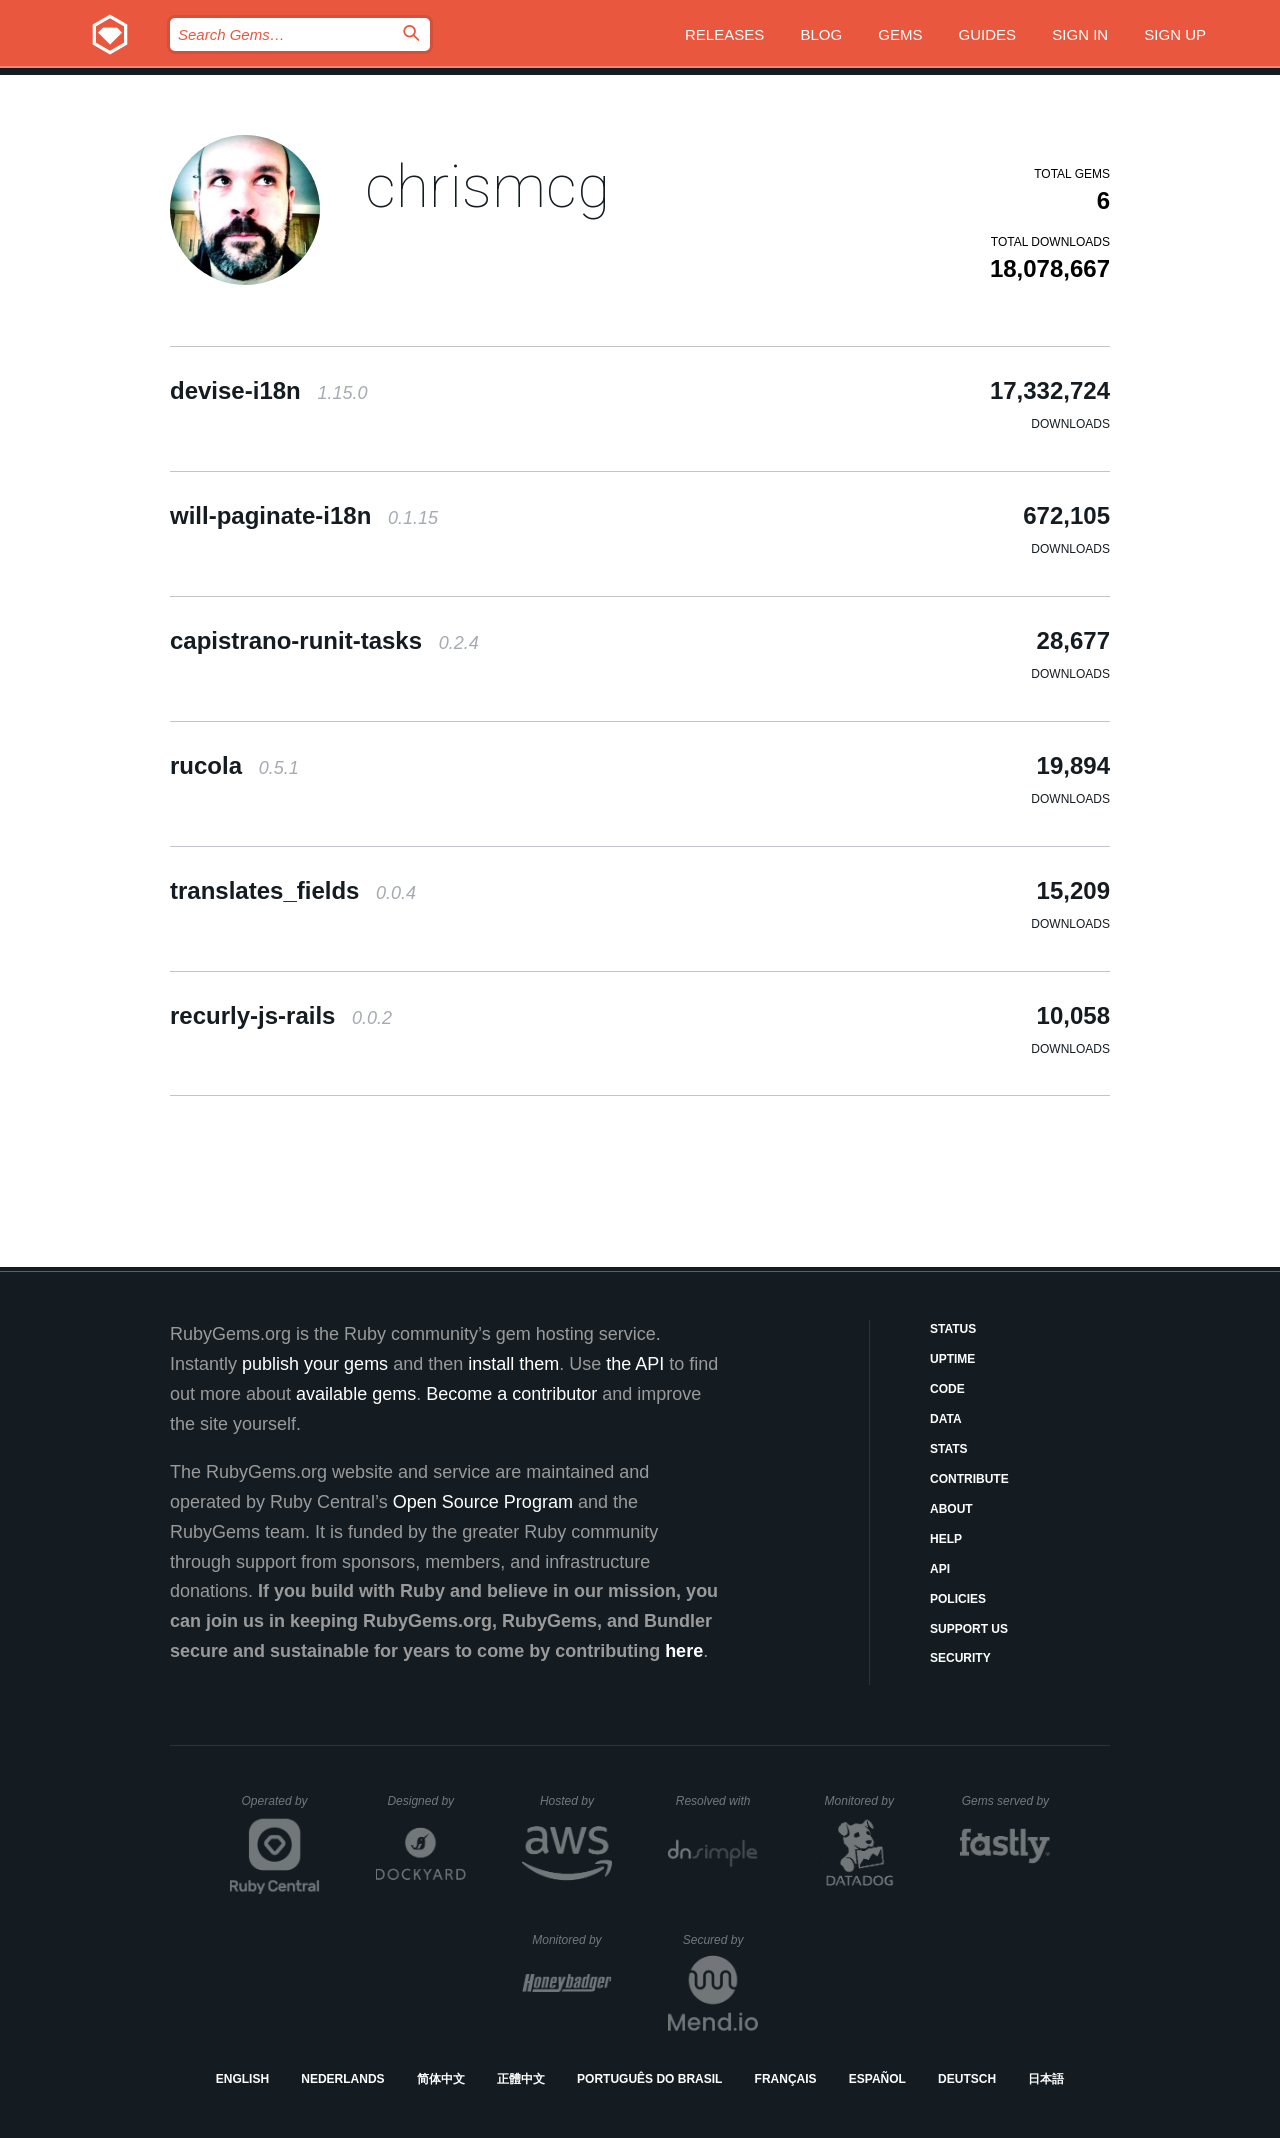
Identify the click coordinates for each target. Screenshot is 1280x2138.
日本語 (1046, 2079)
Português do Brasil (649, 2079)
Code (947, 1389)
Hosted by (576, 1801)
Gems (900, 34)
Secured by (720, 1940)
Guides (988, 34)
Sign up (1175, 34)
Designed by (426, 1801)
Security (960, 1658)
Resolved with (717, 1801)
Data (946, 1419)
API (940, 1569)
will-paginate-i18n (304, 515)
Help (946, 1539)
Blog (821, 34)
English (242, 2079)
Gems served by (1006, 1801)
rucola (234, 765)
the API (635, 1364)
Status (953, 1329)
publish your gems (315, 1364)
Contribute (969, 1479)
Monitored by (865, 1801)
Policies (958, 1599)
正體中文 (521, 2079)
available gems (356, 1394)
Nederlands (342, 2079)
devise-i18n (268, 390)
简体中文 (441, 2079)
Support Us (969, 1629)
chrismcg (487, 186)
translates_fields (293, 890)
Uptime (952, 1359)
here (684, 1651)
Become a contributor (511, 1394)
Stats (949, 1449)
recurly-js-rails (281, 1015)
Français (786, 2079)
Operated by (281, 1808)
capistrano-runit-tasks (324, 640)
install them (513, 1364)
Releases (724, 34)
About (951, 1509)
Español (877, 2079)
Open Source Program (483, 1502)
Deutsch (967, 2079)
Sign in (1080, 34)
